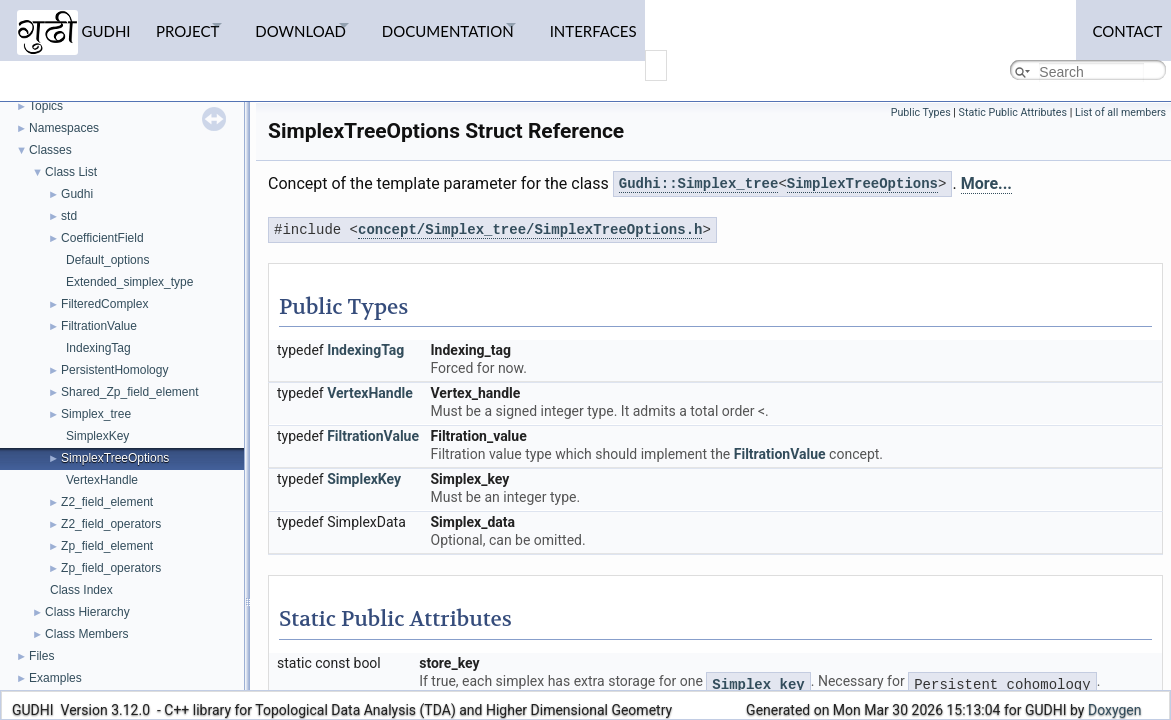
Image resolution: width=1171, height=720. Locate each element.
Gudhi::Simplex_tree (699, 184)
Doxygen (1115, 710)
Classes (50, 150)
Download (326, 25)
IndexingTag (98, 348)
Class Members (86, 634)
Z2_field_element (107, 502)
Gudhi (77, 194)
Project (195, 25)
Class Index (81, 590)
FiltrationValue (99, 326)
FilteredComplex (104, 304)
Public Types (921, 112)
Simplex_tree (96, 414)
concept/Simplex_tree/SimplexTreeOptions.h (530, 230)
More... (986, 183)
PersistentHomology (114, 370)
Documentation (491, 25)
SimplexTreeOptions (115, 458)
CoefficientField (102, 238)
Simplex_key (758, 685)
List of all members (1120, 112)
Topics (46, 106)
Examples (55, 678)
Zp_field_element (107, 546)
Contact (1120, 25)
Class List (71, 172)
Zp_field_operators (111, 568)
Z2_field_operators (111, 524)
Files (41, 656)
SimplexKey (97, 436)
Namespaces (64, 128)
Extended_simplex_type (129, 282)
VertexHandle (102, 480)
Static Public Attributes (1013, 112)
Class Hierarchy (87, 612)
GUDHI (74, 27)
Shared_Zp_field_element (129, 392)
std (69, 216)
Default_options (107, 260)
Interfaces (653, 25)
